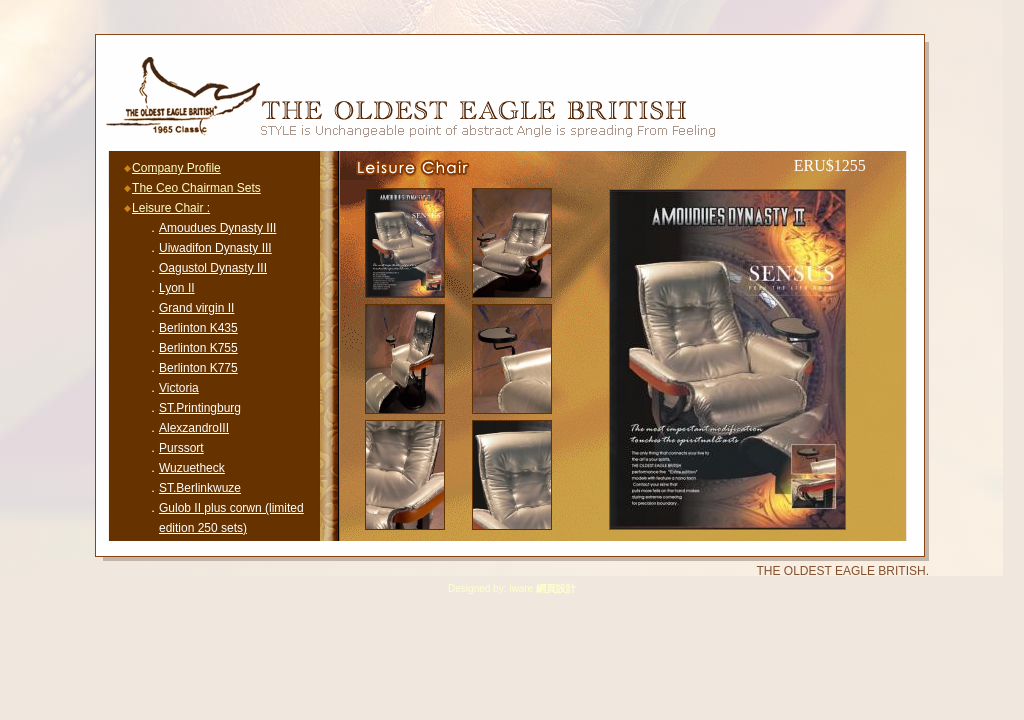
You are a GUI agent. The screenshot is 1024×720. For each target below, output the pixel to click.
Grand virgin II (196, 308)
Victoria (179, 388)
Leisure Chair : (171, 208)
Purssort (181, 448)
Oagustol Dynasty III (213, 268)
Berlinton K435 (198, 328)
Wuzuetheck (192, 468)
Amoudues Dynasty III (217, 228)
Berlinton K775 (198, 368)
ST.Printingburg (200, 408)
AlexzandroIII (194, 428)
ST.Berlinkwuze (200, 488)
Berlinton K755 (198, 348)
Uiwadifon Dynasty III (215, 248)
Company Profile (176, 168)
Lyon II (177, 288)
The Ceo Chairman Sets (196, 188)
